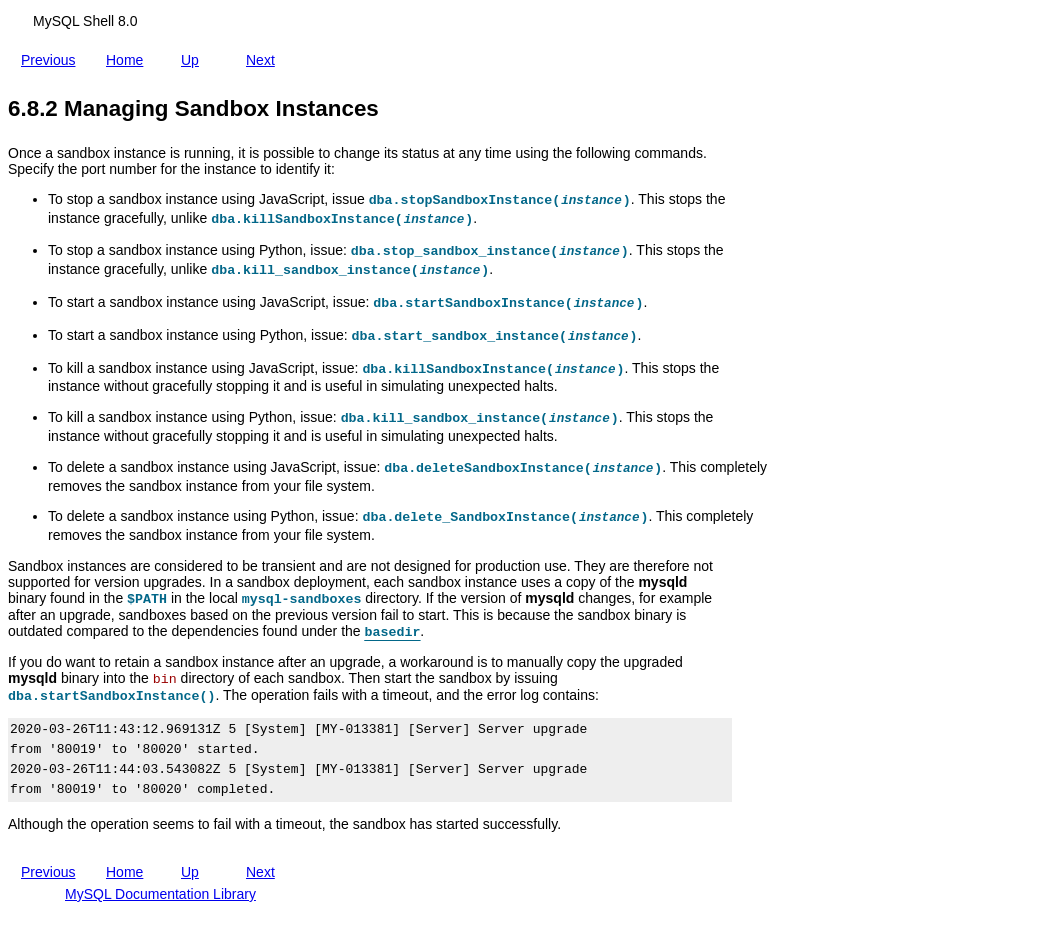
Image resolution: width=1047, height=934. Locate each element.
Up (194, 56)
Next (264, 60)
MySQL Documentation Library (160, 894)
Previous (52, 56)
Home (128, 56)
